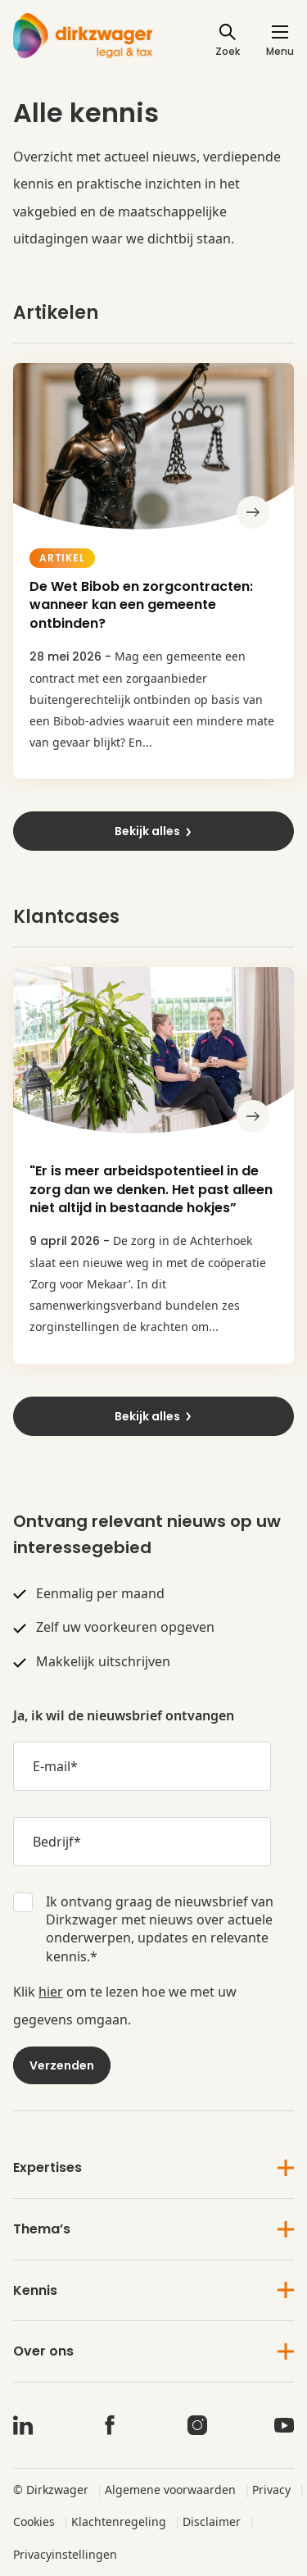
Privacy (271, 2489)
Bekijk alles (154, 831)
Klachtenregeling (118, 2521)
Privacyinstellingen (65, 2554)
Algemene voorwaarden (170, 2489)
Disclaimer (212, 2521)
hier (50, 1992)
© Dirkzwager (50, 2489)
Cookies (34, 2521)
